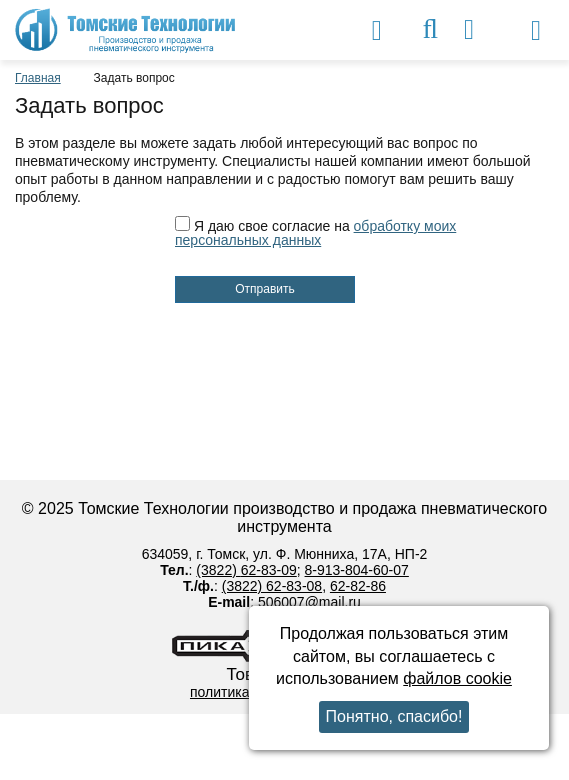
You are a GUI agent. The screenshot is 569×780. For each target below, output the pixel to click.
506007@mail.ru (309, 602)
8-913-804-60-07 (357, 570)
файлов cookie (457, 678)
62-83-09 (269, 570)
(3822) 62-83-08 (272, 586)
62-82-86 (358, 586)
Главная (38, 78)
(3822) (218, 570)
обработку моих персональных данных (315, 233)
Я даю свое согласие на (315, 233)
